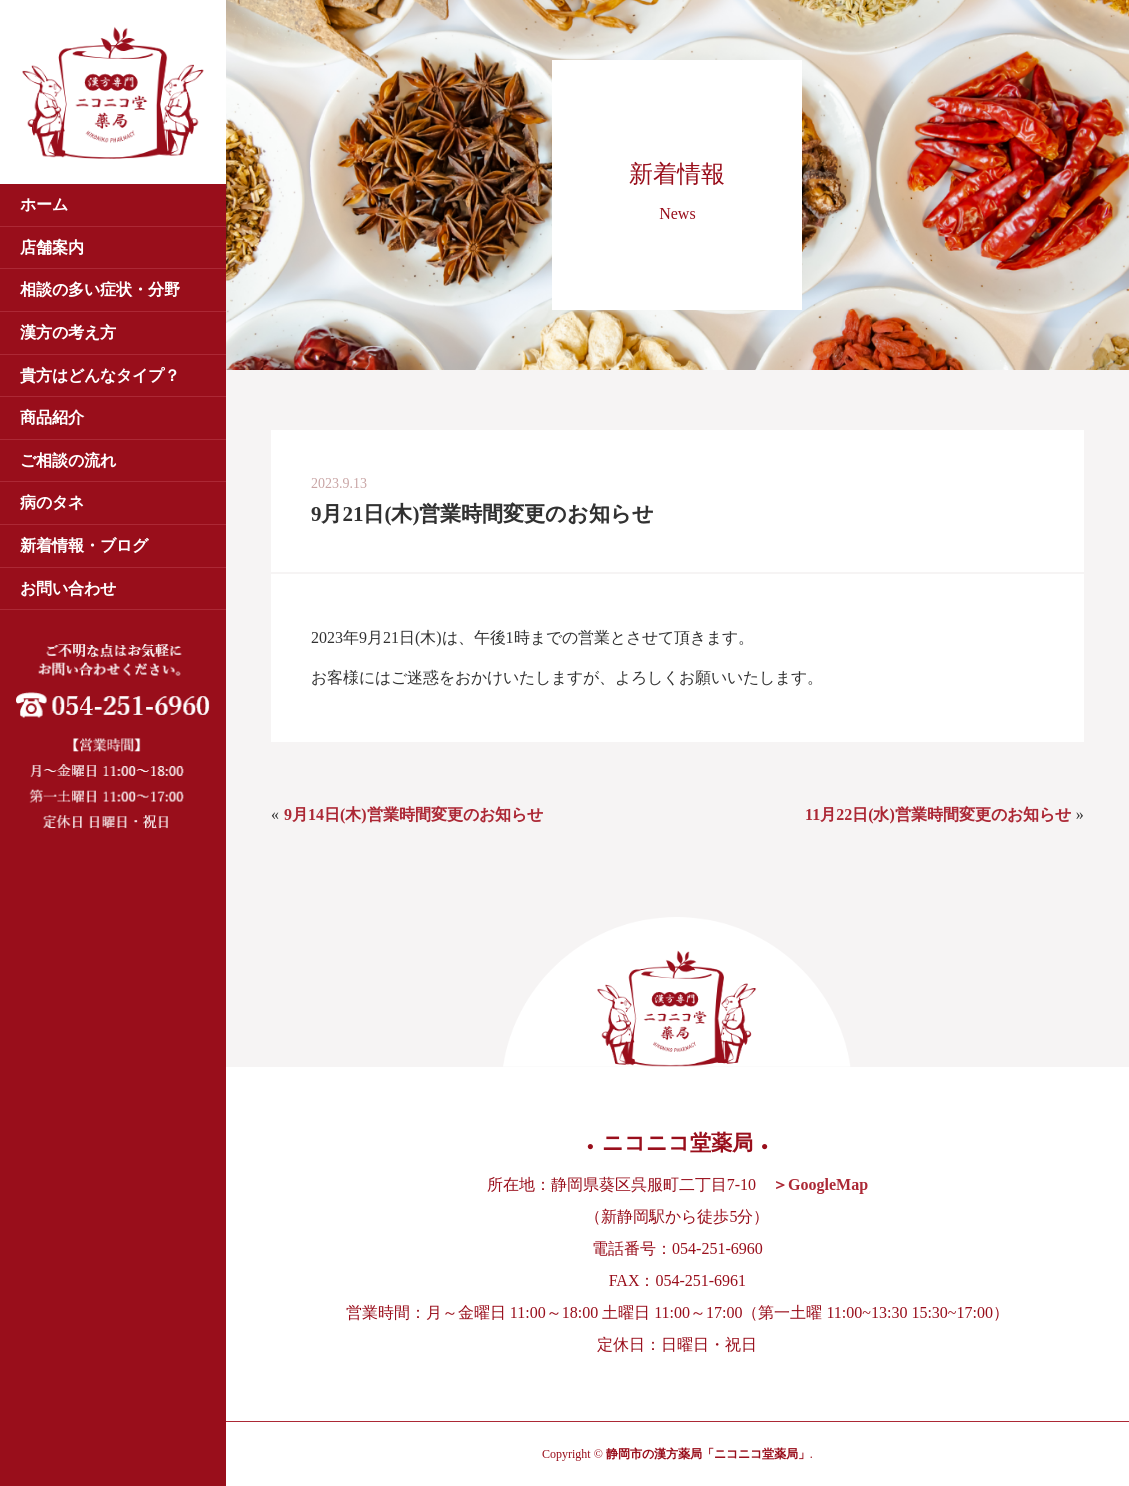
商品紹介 (52, 417)
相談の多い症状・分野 (100, 289)
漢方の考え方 (68, 332)
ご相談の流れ (68, 460)
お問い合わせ (68, 588)
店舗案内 (52, 247)
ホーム (44, 204)
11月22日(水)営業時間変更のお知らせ (938, 814)
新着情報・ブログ (84, 545)
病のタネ (52, 502)
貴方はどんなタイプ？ (100, 375)
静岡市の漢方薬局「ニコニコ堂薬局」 (708, 1454)
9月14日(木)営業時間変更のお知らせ (413, 814)
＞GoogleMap (820, 1184)
